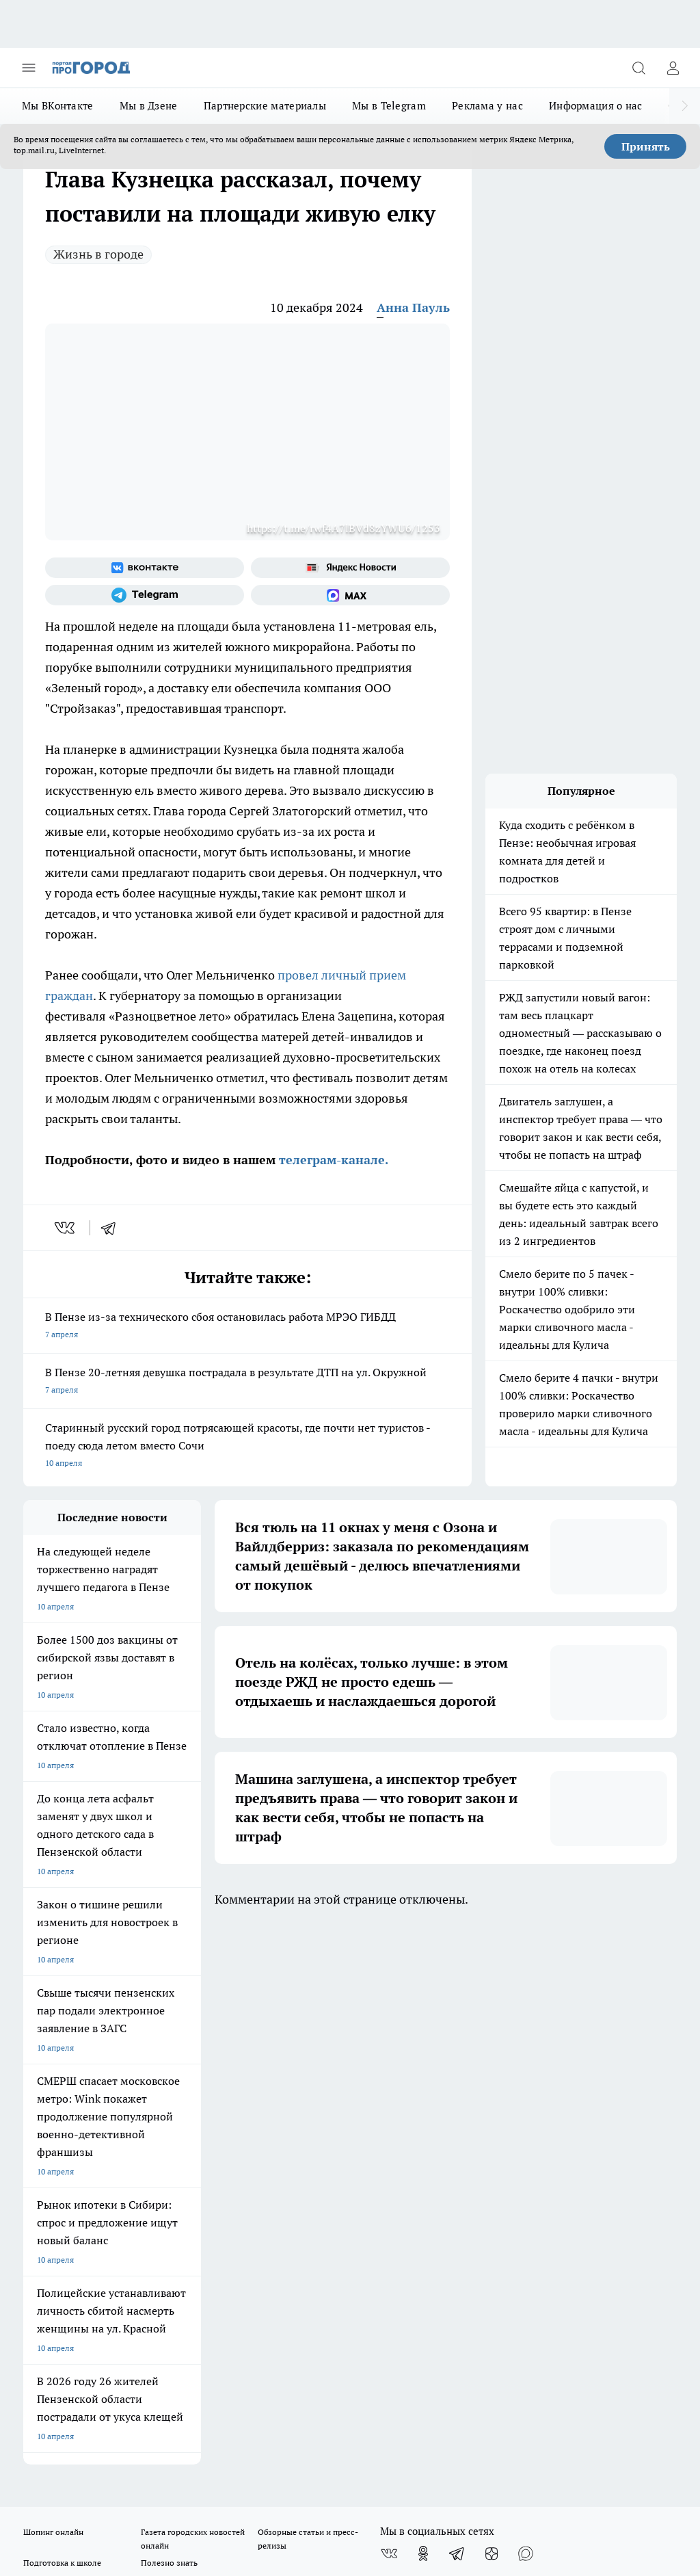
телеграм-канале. (331, 1160)
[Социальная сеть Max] (350, 595)
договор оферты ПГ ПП (68, 2417)
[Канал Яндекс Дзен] (491, 2012)
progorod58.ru (229, 2266)
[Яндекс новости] (350, 567)
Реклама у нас (487, 105)
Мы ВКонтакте (58, 105)
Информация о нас (596, 105)
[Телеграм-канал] (144, 595)
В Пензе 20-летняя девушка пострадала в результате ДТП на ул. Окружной (247, 1382)
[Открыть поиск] (638, 67)
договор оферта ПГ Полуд (73, 2404)
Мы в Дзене (149, 105)
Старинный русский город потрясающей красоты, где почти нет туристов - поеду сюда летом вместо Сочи (247, 1446)
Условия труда (174, 2072)
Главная (283, 2072)
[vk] (66, 1227)
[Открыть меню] (28, 67)
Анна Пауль (413, 307)
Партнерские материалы (265, 105)
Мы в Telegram (389, 105)
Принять (645, 146)
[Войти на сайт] (672, 67)
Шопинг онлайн (53, 1991)
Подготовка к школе (62, 2021)
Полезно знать (169, 2021)
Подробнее (650, 2450)
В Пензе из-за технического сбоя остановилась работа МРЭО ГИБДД (247, 1326)
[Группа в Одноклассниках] (423, 2012)
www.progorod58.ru (128, 2120)
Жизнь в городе (98, 254)
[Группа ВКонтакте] (144, 567)
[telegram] (112, 1227)
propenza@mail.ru (203, 2160)
